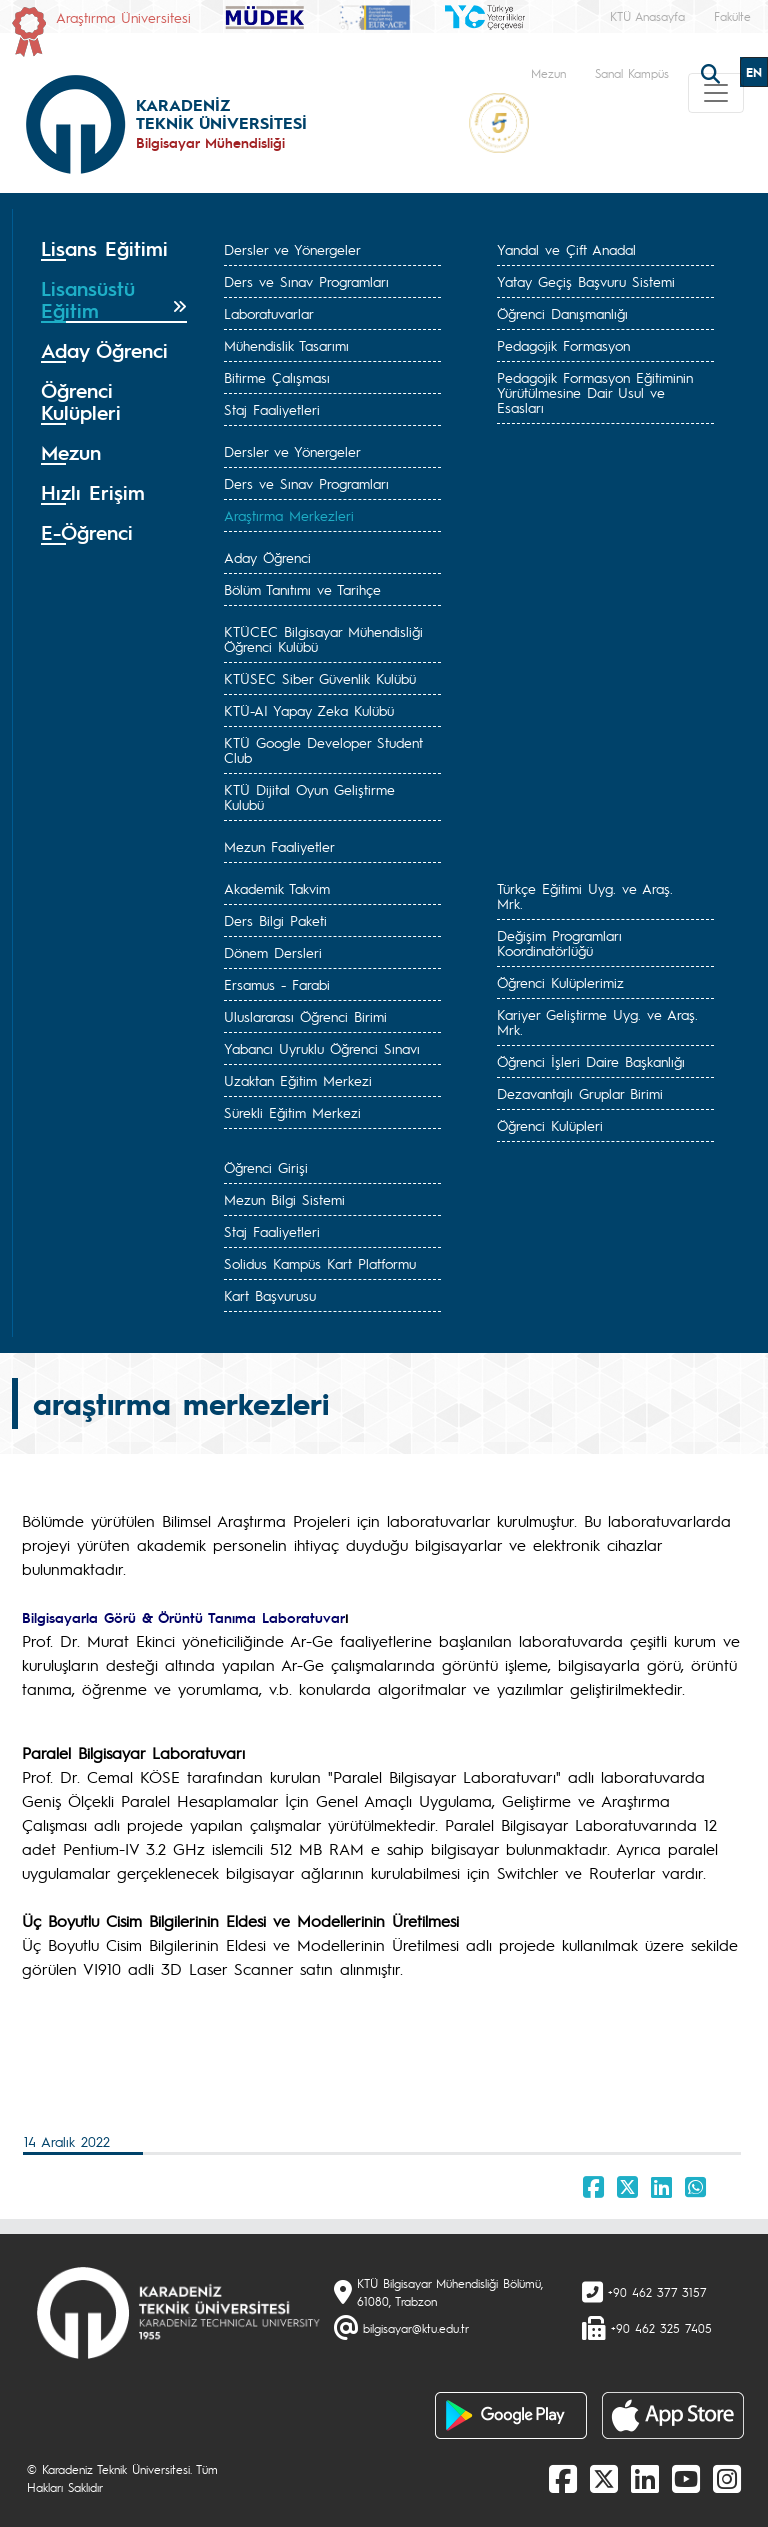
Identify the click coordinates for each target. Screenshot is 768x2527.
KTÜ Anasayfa (647, 16)
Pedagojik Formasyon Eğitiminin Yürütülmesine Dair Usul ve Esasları (595, 392)
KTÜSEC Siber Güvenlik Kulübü (320, 678)
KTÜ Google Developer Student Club (323, 749)
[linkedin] (645, 2478)
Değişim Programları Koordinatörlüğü (559, 942)
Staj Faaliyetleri (272, 409)
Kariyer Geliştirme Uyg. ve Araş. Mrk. (597, 1021)
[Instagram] (727, 2478)
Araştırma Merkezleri (289, 515)
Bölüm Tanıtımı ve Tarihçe (302, 589)
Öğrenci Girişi (266, 1167)
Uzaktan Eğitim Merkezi (298, 1080)
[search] (713, 72)
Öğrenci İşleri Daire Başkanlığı (591, 1061)
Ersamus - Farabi (277, 984)
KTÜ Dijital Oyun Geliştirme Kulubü (309, 796)
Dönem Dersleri (273, 952)
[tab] (114, 249)
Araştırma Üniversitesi (123, 17)
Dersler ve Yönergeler (292, 249)
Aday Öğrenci (267, 557)
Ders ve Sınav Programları (306, 281)
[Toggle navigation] (716, 93)
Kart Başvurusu (270, 1295)
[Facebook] (563, 2478)
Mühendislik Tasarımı (286, 345)
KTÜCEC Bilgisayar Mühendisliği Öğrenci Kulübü (323, 638)
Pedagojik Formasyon (563, 345)
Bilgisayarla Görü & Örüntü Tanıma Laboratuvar (183, 1617)
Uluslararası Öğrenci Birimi (305, 1016)
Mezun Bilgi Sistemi (284, 1199)
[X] (604, 2478)
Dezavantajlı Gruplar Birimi (580, 1093)
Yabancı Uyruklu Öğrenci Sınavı (322, 1048)
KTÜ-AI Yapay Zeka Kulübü (309, 710)
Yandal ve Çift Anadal (566, 249)
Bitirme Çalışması (277, 377)
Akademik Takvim (277, 888)
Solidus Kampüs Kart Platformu (320, 1263)
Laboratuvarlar (269, 313)
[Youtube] (686, 2478)
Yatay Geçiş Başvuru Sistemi (586, 281)
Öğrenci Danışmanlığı (562, 313)
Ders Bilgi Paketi (275, 920)
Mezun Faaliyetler (279, 846)
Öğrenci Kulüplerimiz (560, 982)
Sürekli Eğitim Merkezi (292, 1112)
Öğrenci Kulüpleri (550, 1125)
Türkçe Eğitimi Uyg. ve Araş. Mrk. (585, 895)
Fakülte (732, 16)
